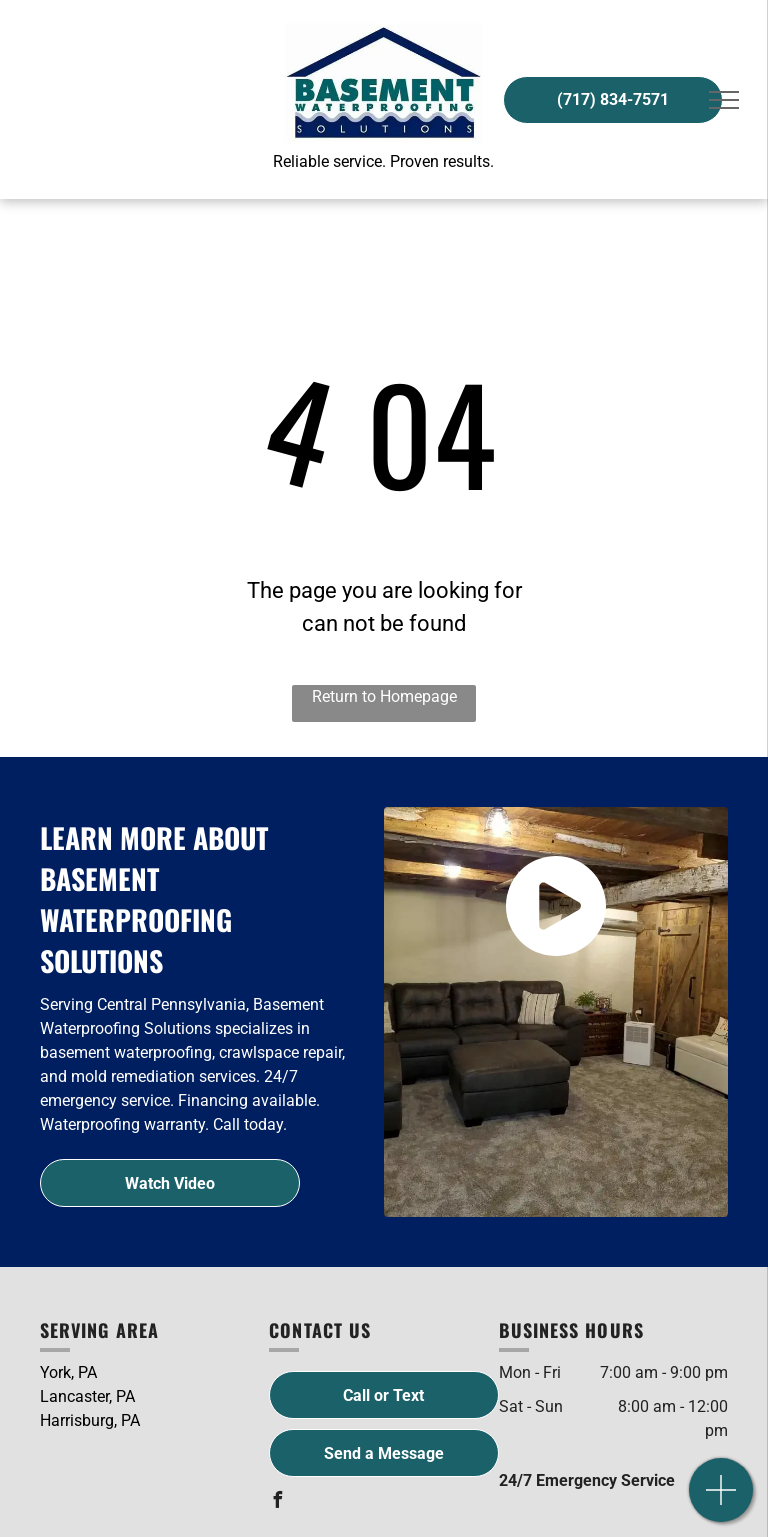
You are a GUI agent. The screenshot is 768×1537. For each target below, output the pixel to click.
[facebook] (277, 1502)
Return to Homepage (384, 696)
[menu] (724, 100)
